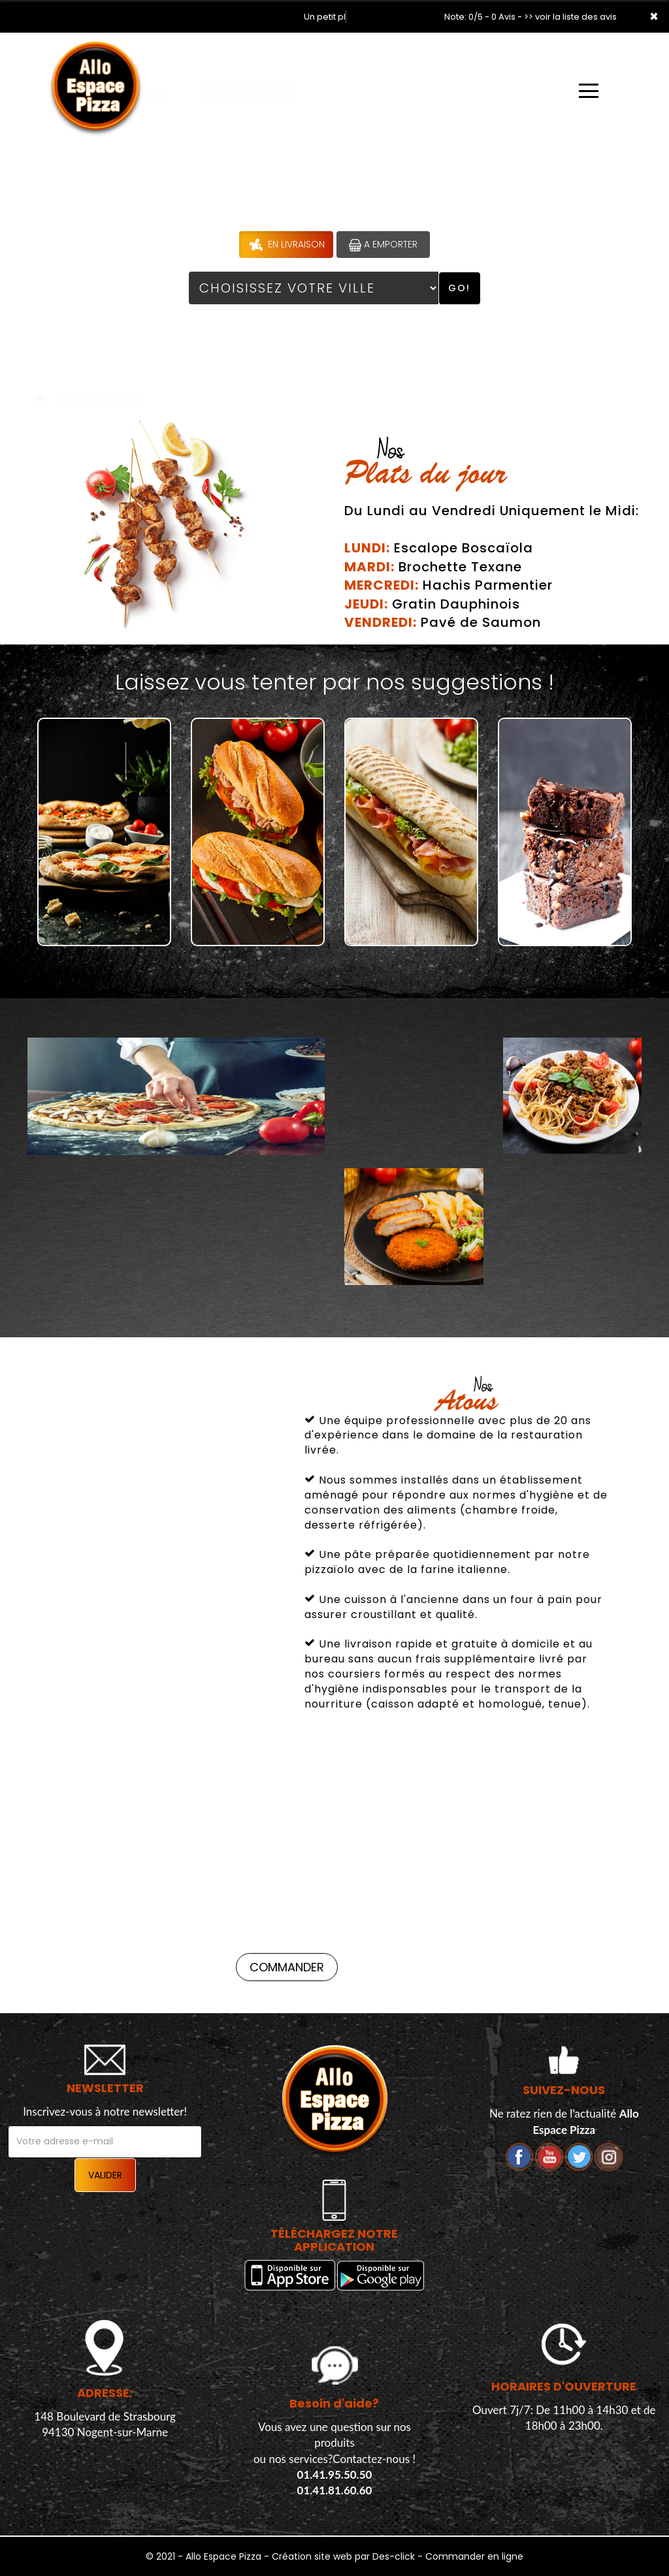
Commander (64, 1967)
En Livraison (286, 244)
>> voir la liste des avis (570, 16)
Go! (459, 287)
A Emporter (383, 244)
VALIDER (105, 2175)
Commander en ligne (474, 2556)
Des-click (393, 2556)
